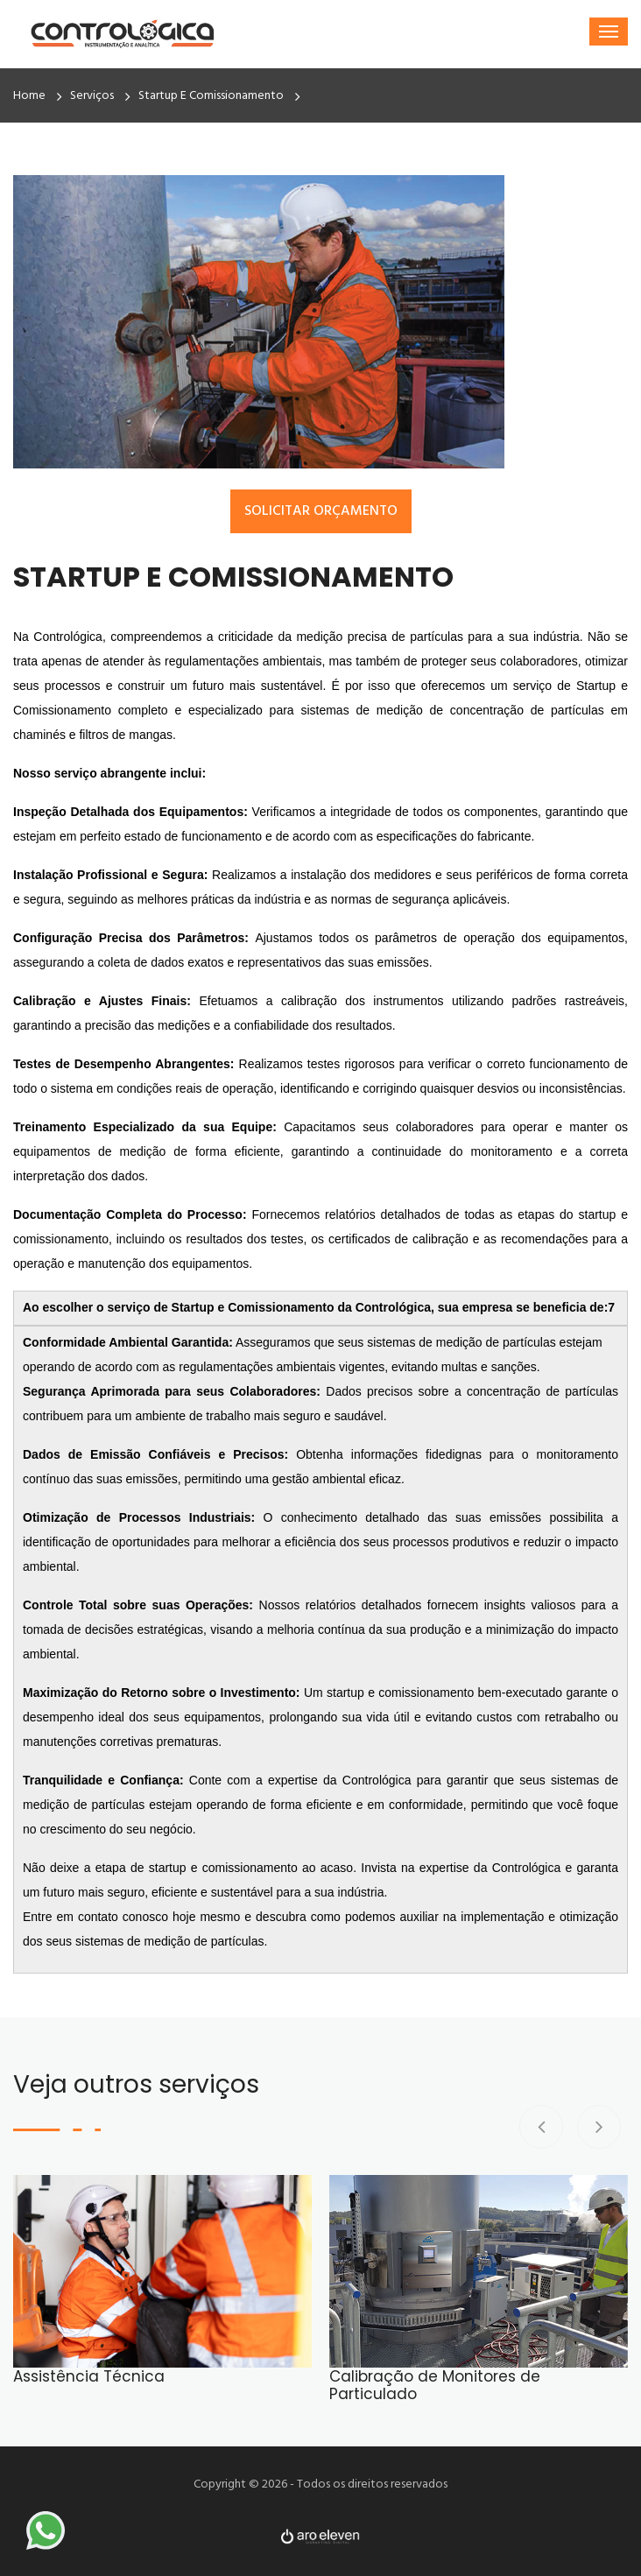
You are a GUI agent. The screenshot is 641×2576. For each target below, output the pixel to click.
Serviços (92, 96)
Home (29, 96)
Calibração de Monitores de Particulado (434, 2386)
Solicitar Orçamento (321, 511)
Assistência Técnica (89, 2376)
